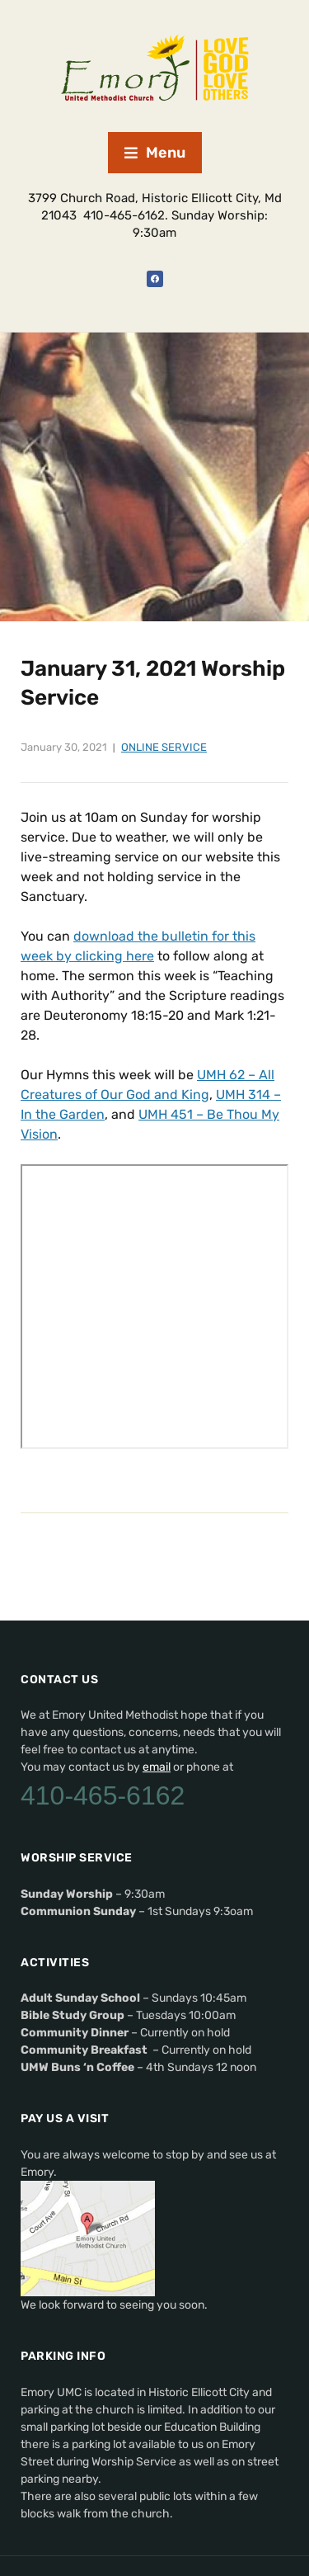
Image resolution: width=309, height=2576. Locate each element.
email (157, 1767)
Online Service (164, 747)
